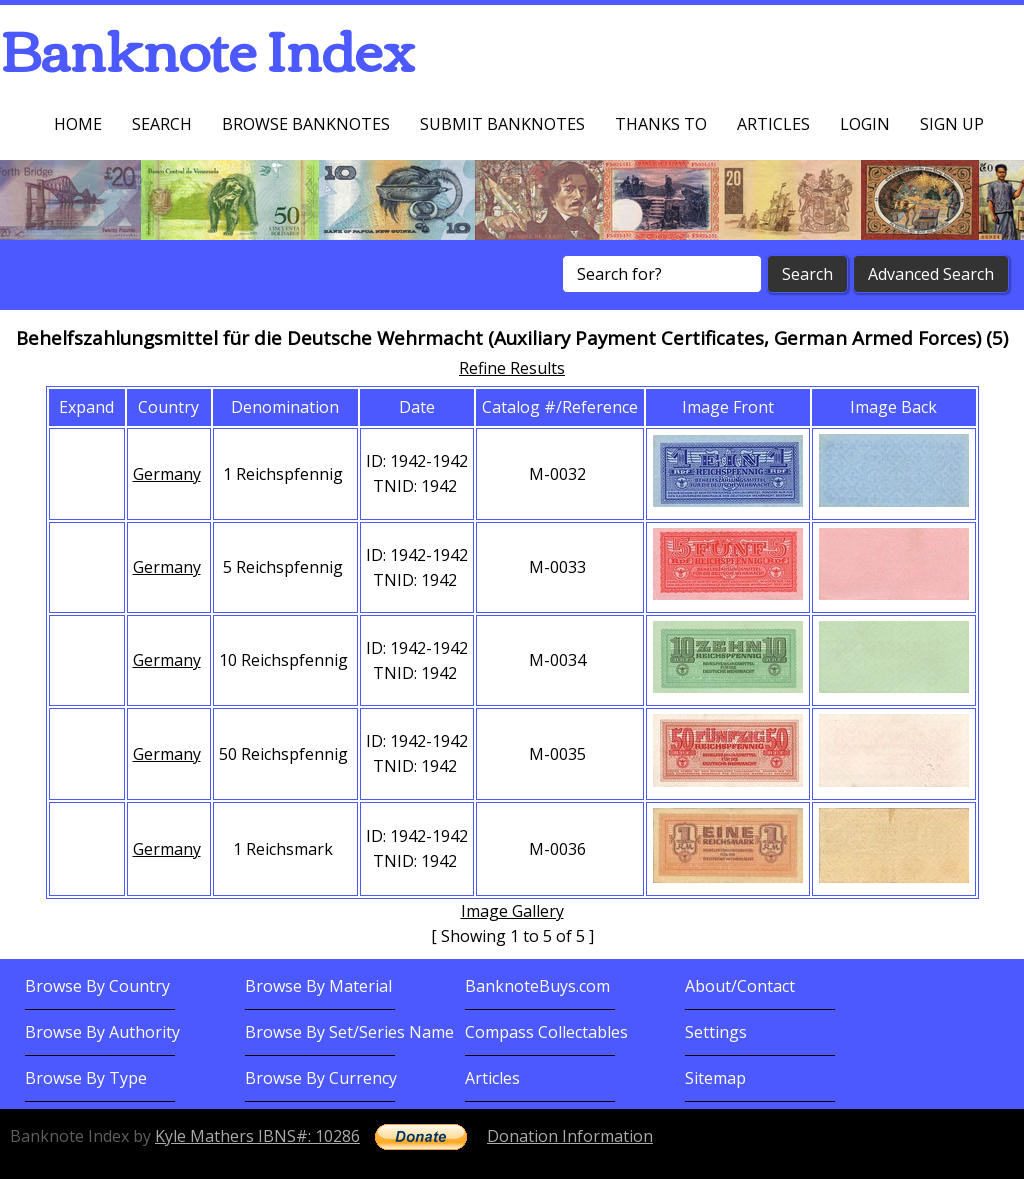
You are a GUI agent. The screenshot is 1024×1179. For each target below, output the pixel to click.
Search (162, 124)
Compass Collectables (546, 1032)
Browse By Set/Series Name (349, 1032)
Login (865, 124)
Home (78, 124)
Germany (167, 474)
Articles (773, 124)
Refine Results (512, 368)
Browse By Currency (321, 1078)
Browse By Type (86, 1078)
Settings (716, 1032)
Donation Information (570, 1136)
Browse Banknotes (306, 124)
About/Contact (740, 986)
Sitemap (715, 1078)
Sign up (952, 124)
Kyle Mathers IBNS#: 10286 (257, 1136)
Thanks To (661, 124)
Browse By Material (318, 986)
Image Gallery (512, 911)
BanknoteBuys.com (537, 986)
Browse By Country (97, 986)
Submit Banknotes (502, 124)
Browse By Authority (102, 1032)
